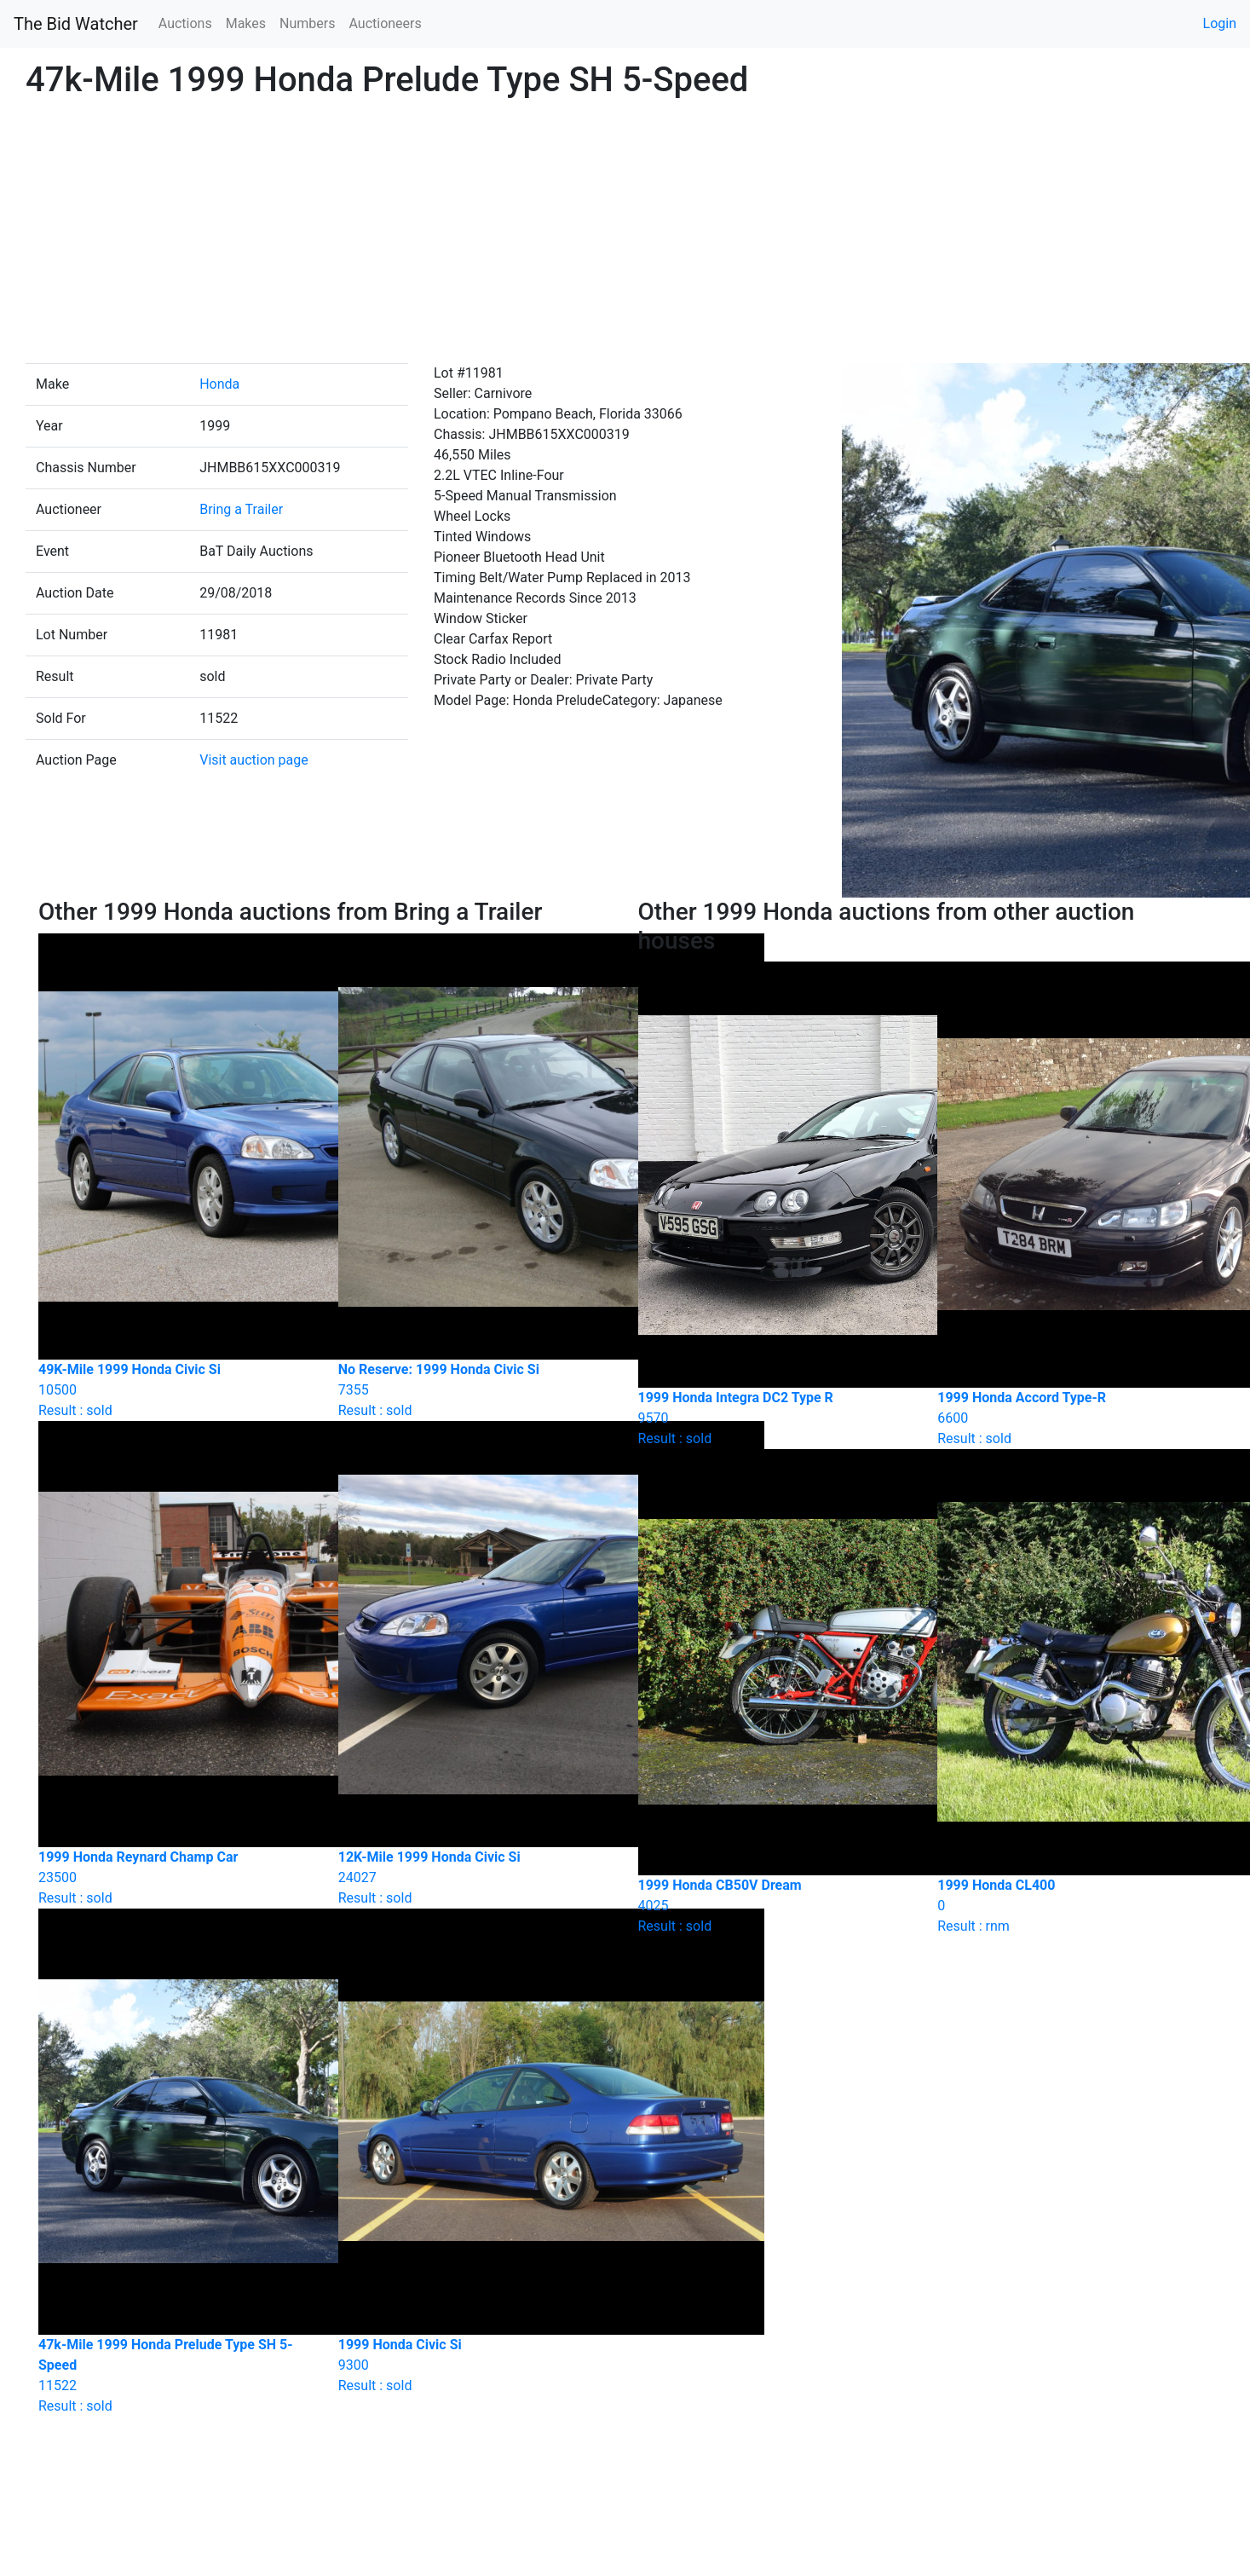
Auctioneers (385, 23)
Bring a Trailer (241, 509)
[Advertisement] (625, 235)
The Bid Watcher (76, 24)
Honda (219, 384)
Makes (246, 23)
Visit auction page (253, 760)
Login (1219, 23)
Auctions (185, 23)
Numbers (307, 23)
